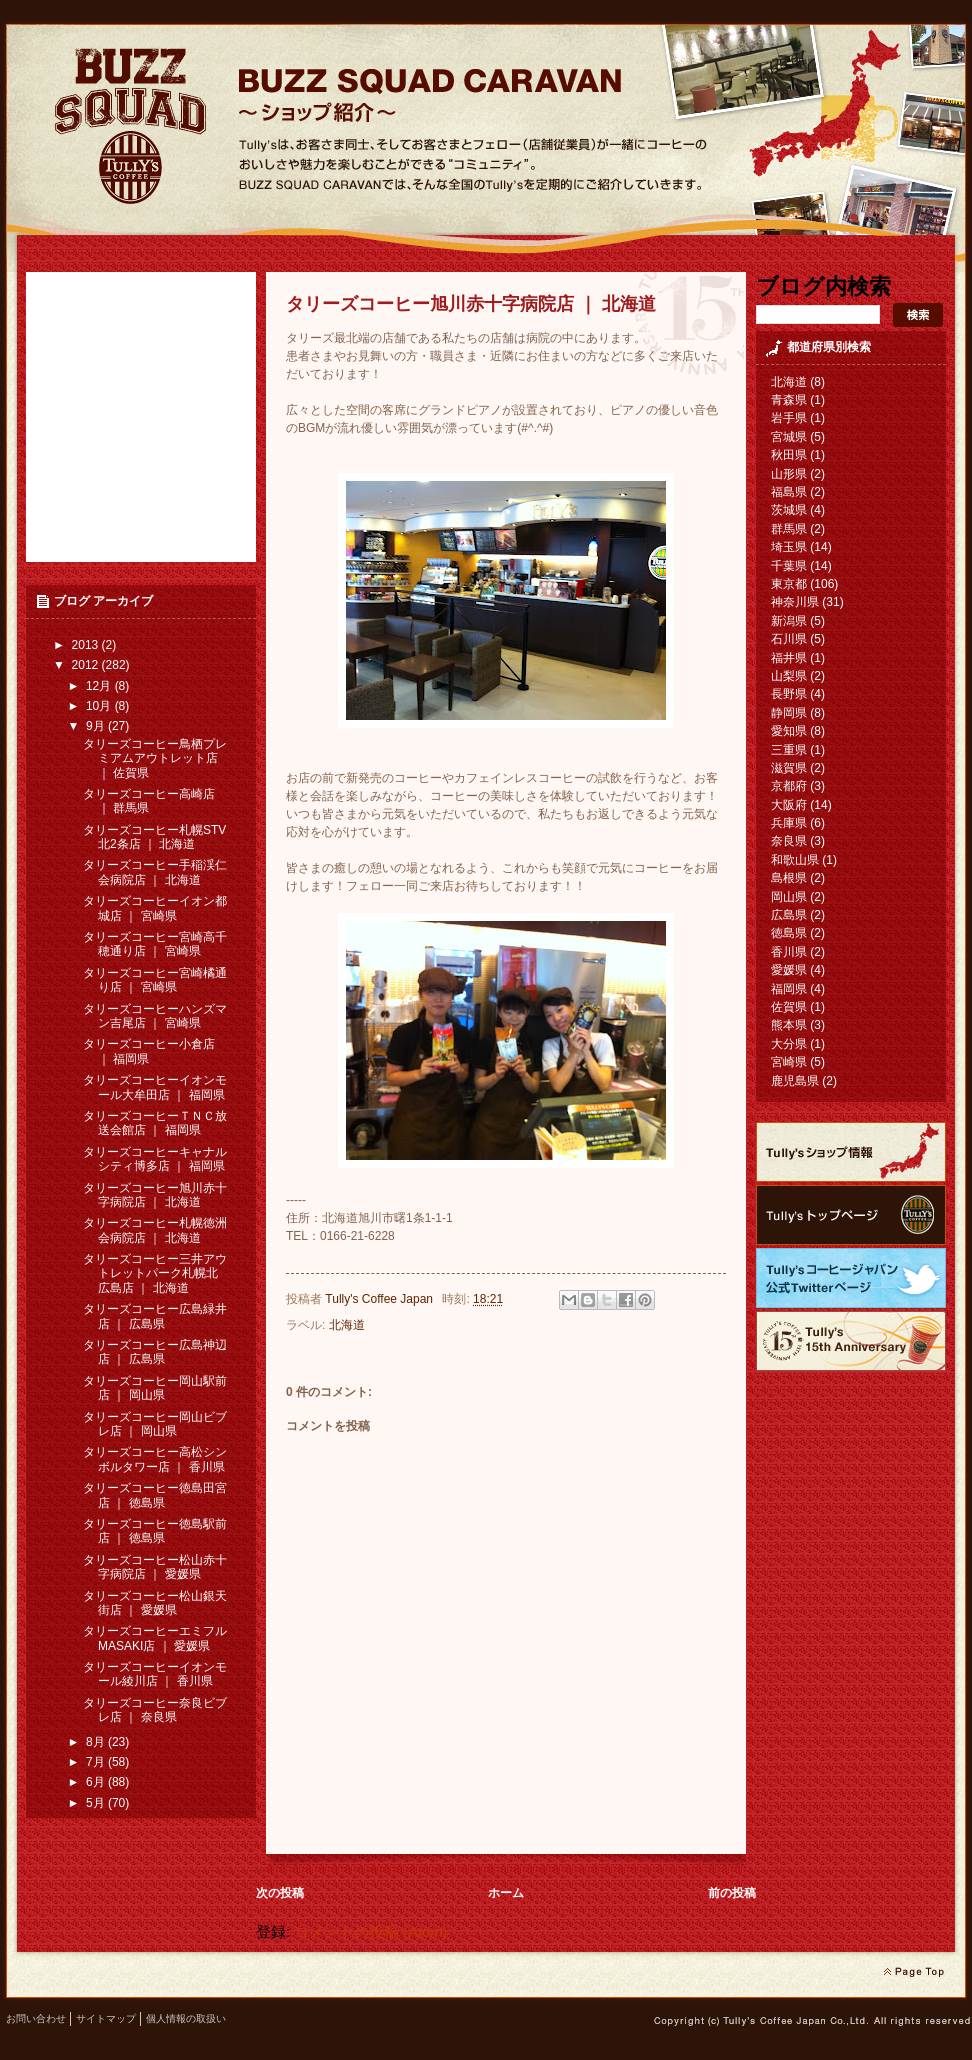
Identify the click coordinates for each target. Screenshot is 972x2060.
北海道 (347, 1325)
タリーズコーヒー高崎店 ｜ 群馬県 (149, 801)
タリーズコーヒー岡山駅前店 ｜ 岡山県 (155, 1388)
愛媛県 (789, 970)
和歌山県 (795, 860)
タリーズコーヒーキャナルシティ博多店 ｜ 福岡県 (155, 1159)
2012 (87, 665)
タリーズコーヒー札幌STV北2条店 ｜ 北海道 (154, 837)
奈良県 (789, 841)
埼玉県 (789, 547)
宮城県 (789, 437)
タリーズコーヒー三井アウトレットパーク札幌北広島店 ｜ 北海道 (155, 1273)
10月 (100, 706)
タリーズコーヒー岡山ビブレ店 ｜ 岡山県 (155, 1424)
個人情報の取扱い (186, 2018)
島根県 (789, 878)
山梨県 (789, 676)
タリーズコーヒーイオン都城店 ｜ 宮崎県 (155, 908)
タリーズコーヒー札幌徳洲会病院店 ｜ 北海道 (155, 1230)
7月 (97, 1762)
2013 (87, 645)
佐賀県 (789, 1007)
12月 (100, 686)
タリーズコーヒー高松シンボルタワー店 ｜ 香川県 (155, 1459)
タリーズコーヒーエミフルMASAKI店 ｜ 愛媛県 (155, 1638)
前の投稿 (732, 1893)
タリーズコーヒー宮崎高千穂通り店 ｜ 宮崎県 (155, 944)
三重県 (789, 750)
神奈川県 (795, 602)
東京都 (789, 584)
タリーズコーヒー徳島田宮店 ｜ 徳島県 (155, 1495)
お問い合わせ (36, 2018)
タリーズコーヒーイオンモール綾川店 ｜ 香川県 (155, 1674)
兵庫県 (789, 823)
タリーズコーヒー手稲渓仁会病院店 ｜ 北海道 (155, 872)
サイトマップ (106, 2018)
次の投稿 (280, 1893)
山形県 (789, 474)
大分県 (789, 1044)
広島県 (789, 915)
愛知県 (789, 731)
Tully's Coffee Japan (380, 1299)
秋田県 (789, 455)
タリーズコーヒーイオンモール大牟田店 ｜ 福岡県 (155, 1087)
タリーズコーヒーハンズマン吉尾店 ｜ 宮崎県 (155, 1016)
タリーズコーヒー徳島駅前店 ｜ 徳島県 (155, 1531)
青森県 (789, 400)
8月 (97, 1742)
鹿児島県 (795, 1081)
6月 (97, 1782)
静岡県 (789, 713)
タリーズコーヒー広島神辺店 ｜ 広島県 (155, 1352)
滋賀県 (789, 768)
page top (913, 1972)
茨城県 (789, 510)
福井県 (789, 658)
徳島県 (789, 933)
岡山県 (789, 897)
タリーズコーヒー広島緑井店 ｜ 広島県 (155, 1316)
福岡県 (789, 989)
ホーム (506, 1893)
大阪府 (789, 805)
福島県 (789, 492)
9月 (97, 726)
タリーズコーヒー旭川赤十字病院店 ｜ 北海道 (155, 1195)
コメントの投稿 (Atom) (370, 1932)
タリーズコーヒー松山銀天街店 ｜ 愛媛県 (155, 1603)
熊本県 (789, 1025)
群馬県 (789, 529)
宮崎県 (789, 1062)
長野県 (789, 694)
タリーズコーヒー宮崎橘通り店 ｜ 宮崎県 (155, 980)
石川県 (789, 639)
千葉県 (789, 566)
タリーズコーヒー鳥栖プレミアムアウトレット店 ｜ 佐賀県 (155, 758)
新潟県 (789, 621)
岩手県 (789, 418)
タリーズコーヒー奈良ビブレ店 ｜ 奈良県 (155, 1710)
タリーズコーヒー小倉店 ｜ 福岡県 (149, 1051)
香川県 (789, 952)
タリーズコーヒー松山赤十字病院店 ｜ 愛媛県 (155, 1567)
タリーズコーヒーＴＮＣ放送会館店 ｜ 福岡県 (155, 1123)
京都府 (789, 786)
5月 (97, 1803)
